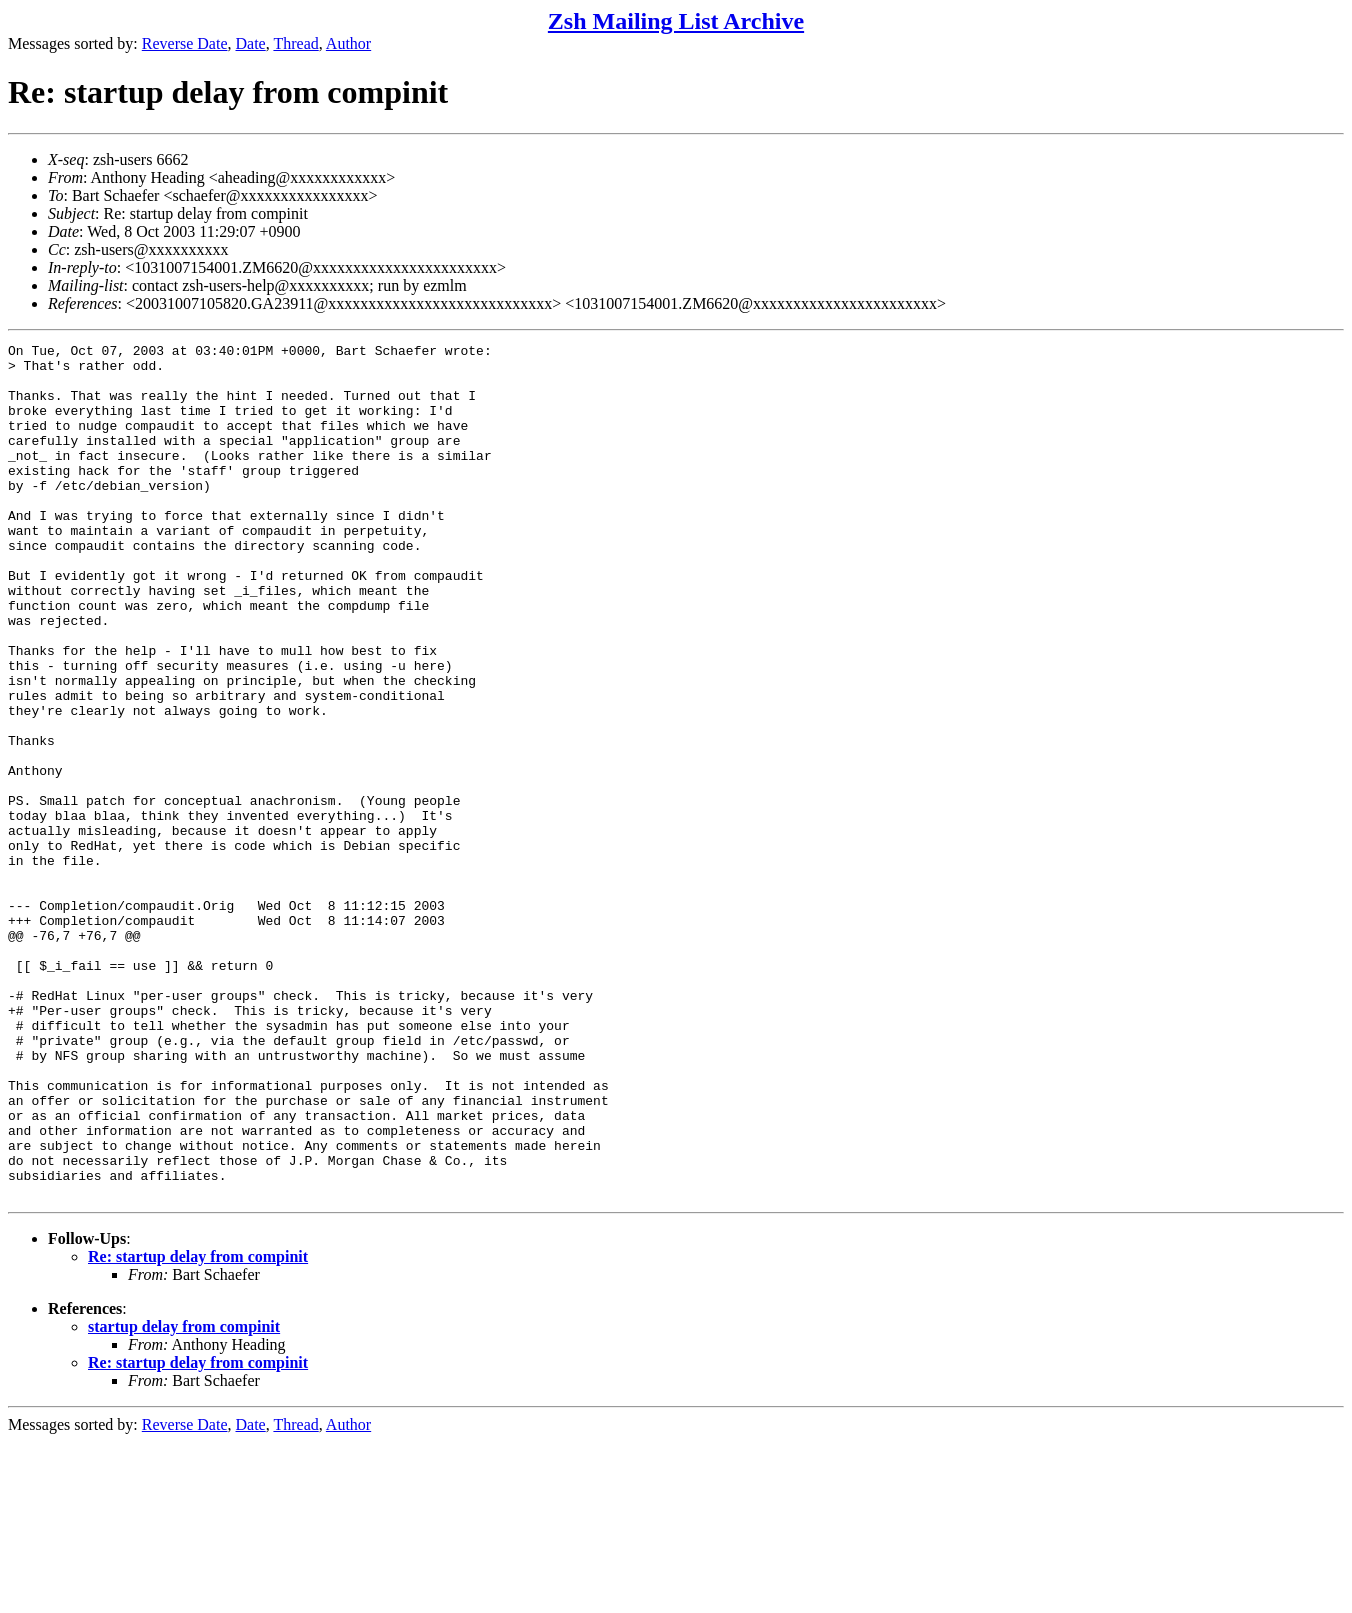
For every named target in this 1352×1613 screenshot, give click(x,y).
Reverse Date (185, 43)
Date (251, 43)
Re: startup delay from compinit (198, 1427)
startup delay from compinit (184, 1497)
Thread (295, 43)
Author (348, 43)
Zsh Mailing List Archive (676, 21)
